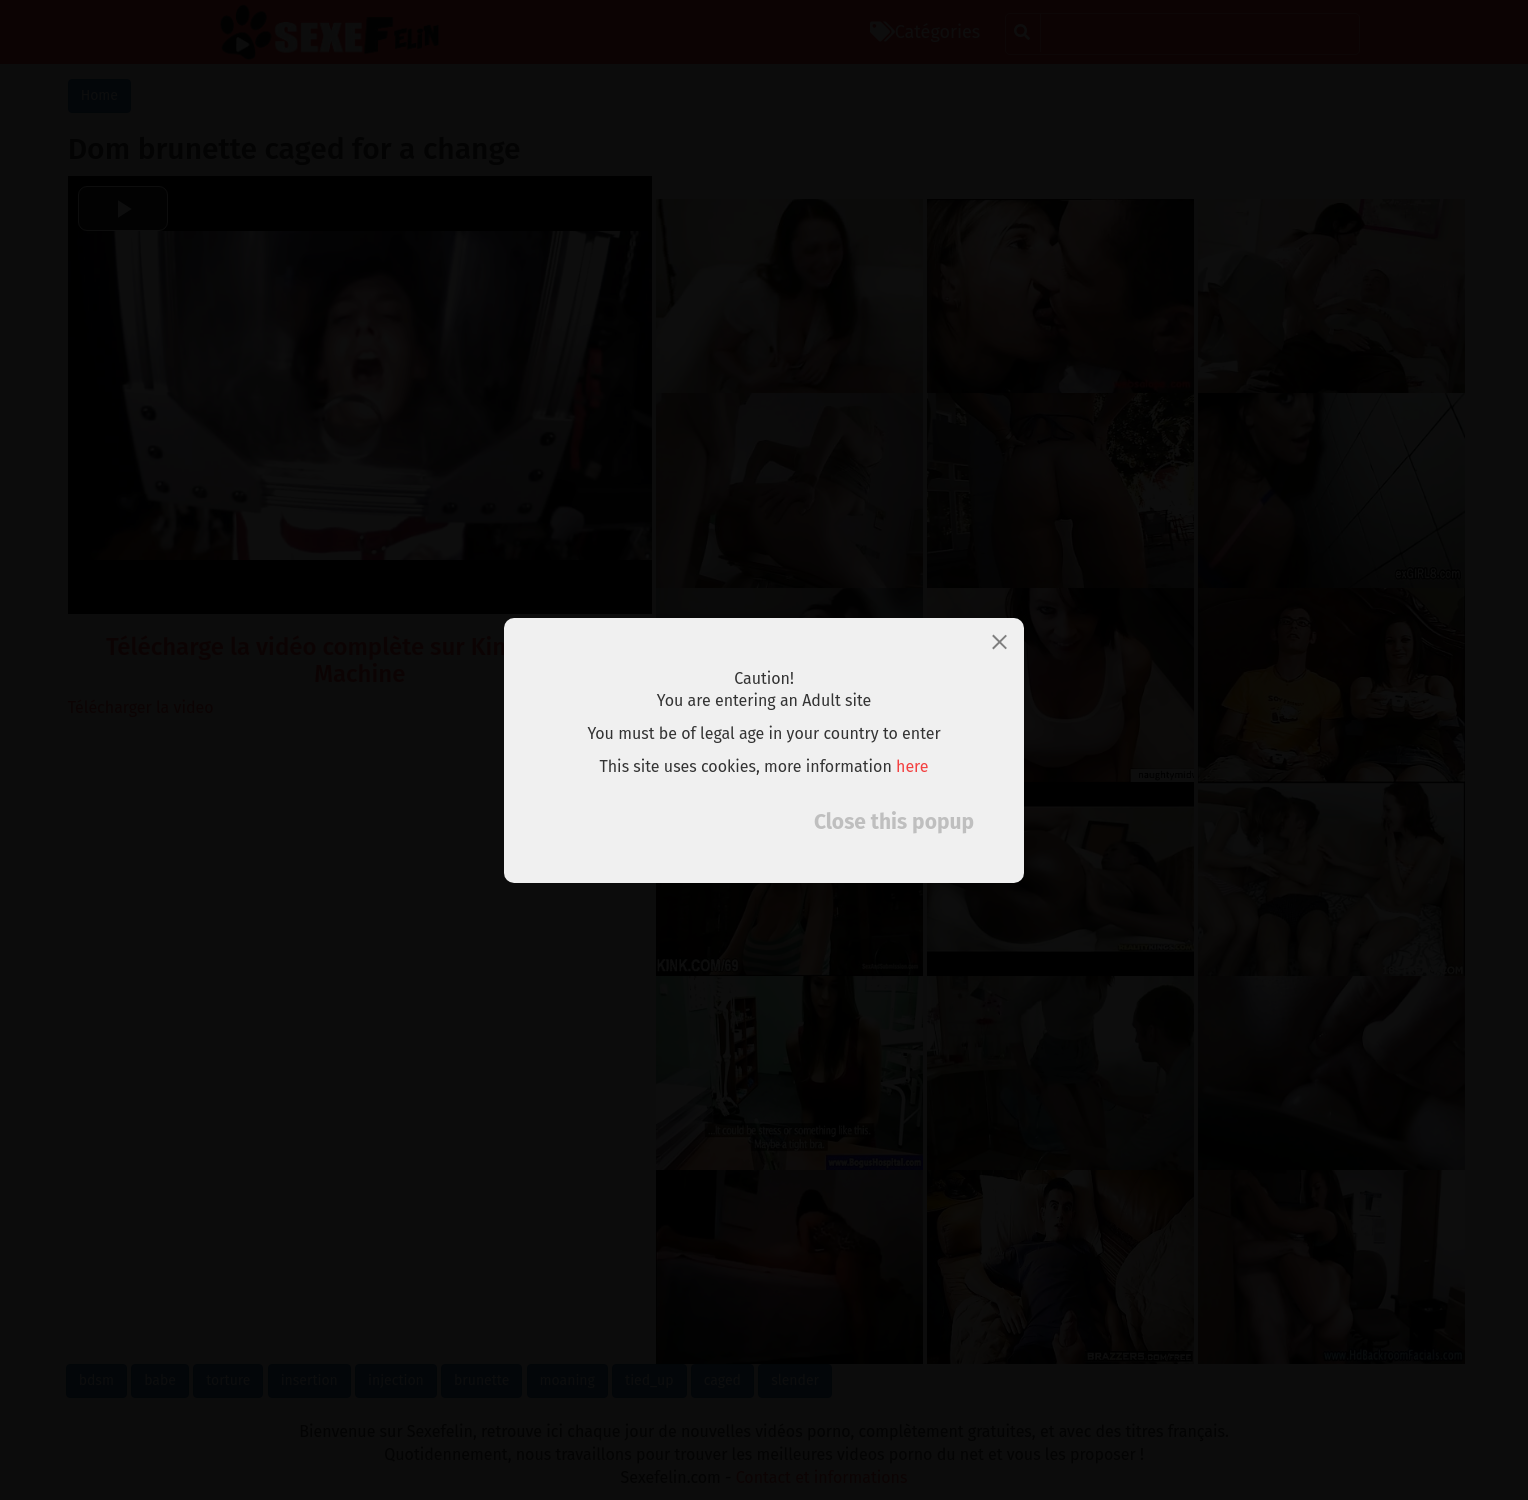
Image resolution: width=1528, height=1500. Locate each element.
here (912, 766)
